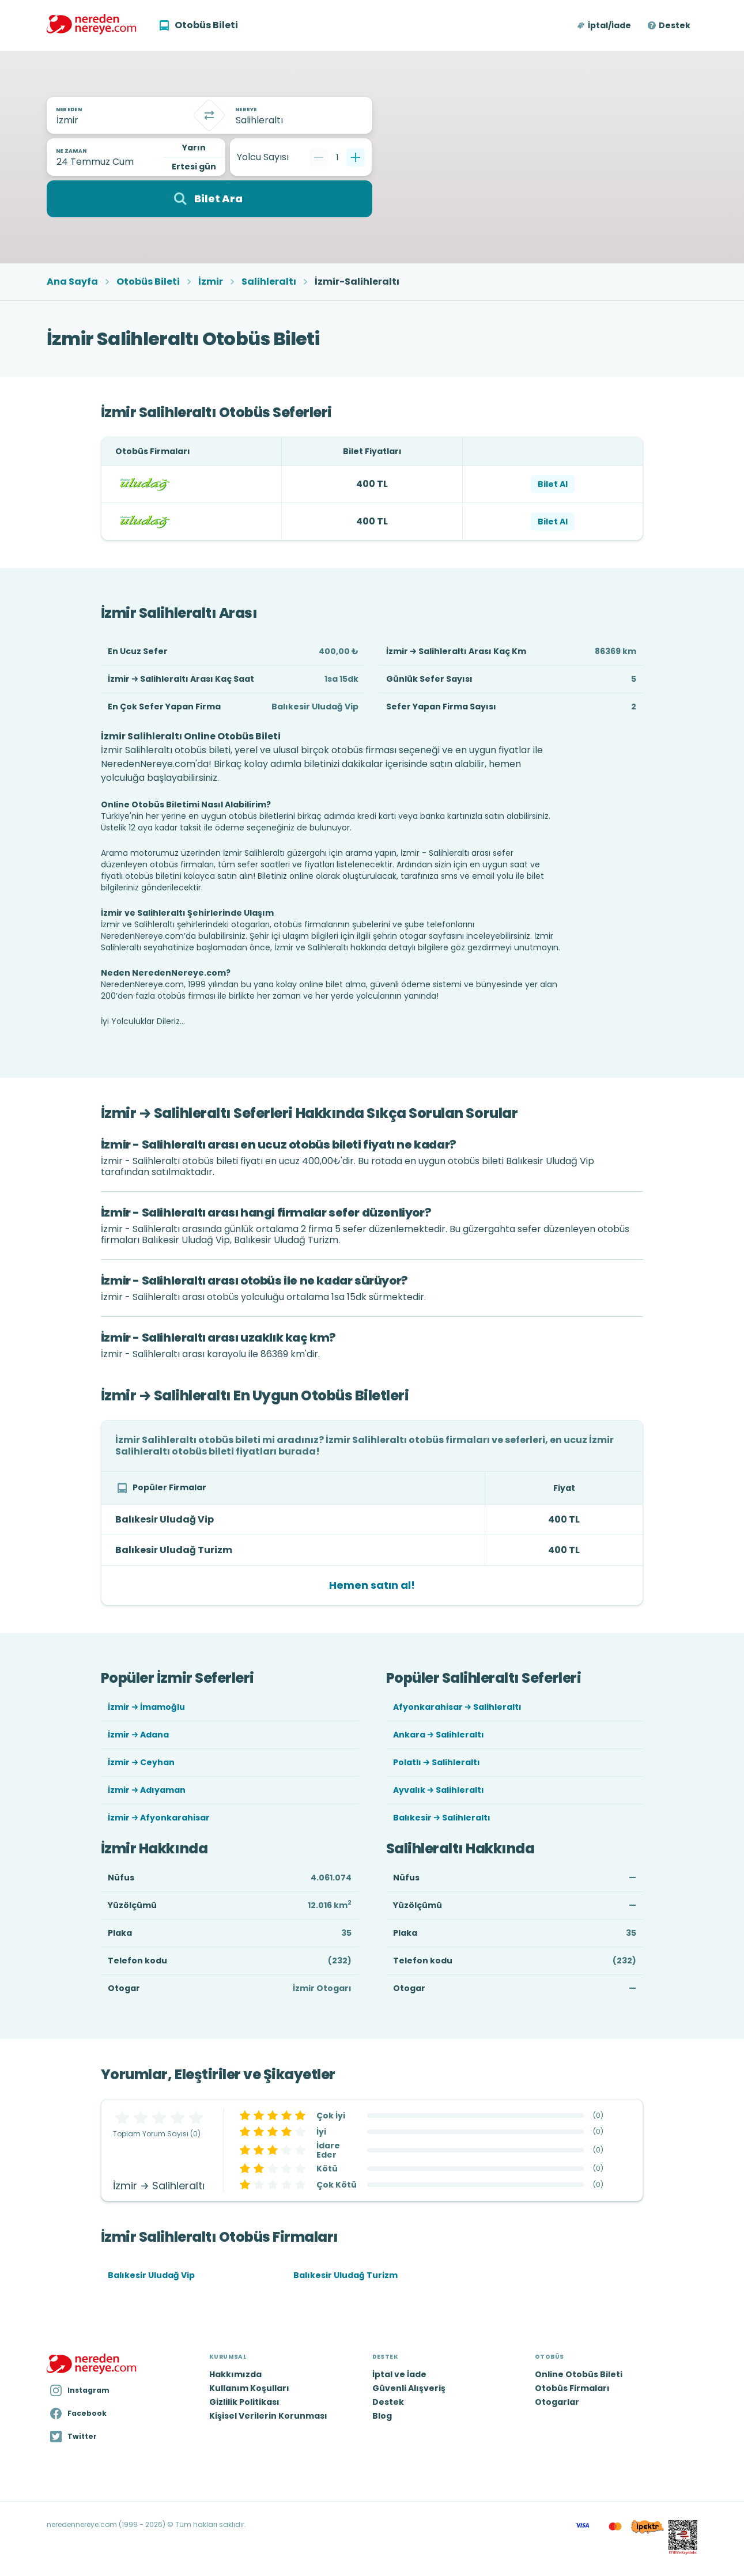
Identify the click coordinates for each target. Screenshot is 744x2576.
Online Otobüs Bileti (578, 2374)
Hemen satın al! (372, 1585)
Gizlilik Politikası (244, 2402)
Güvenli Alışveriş (408, 2388)
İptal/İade (609, 25)
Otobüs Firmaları (572, 2388)
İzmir (210, 282)
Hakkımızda (235, 2374)
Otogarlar (557, 2402)
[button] (605, 25)
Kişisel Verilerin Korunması (268, 2416)
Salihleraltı (268, 282)
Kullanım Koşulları (249, 2388)
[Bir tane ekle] (355, 157)
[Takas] (209, 115)
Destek (674, 25)
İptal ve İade (399, 2374)
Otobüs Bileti (148, 282)
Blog (382, 2416)
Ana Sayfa (72, 282)
